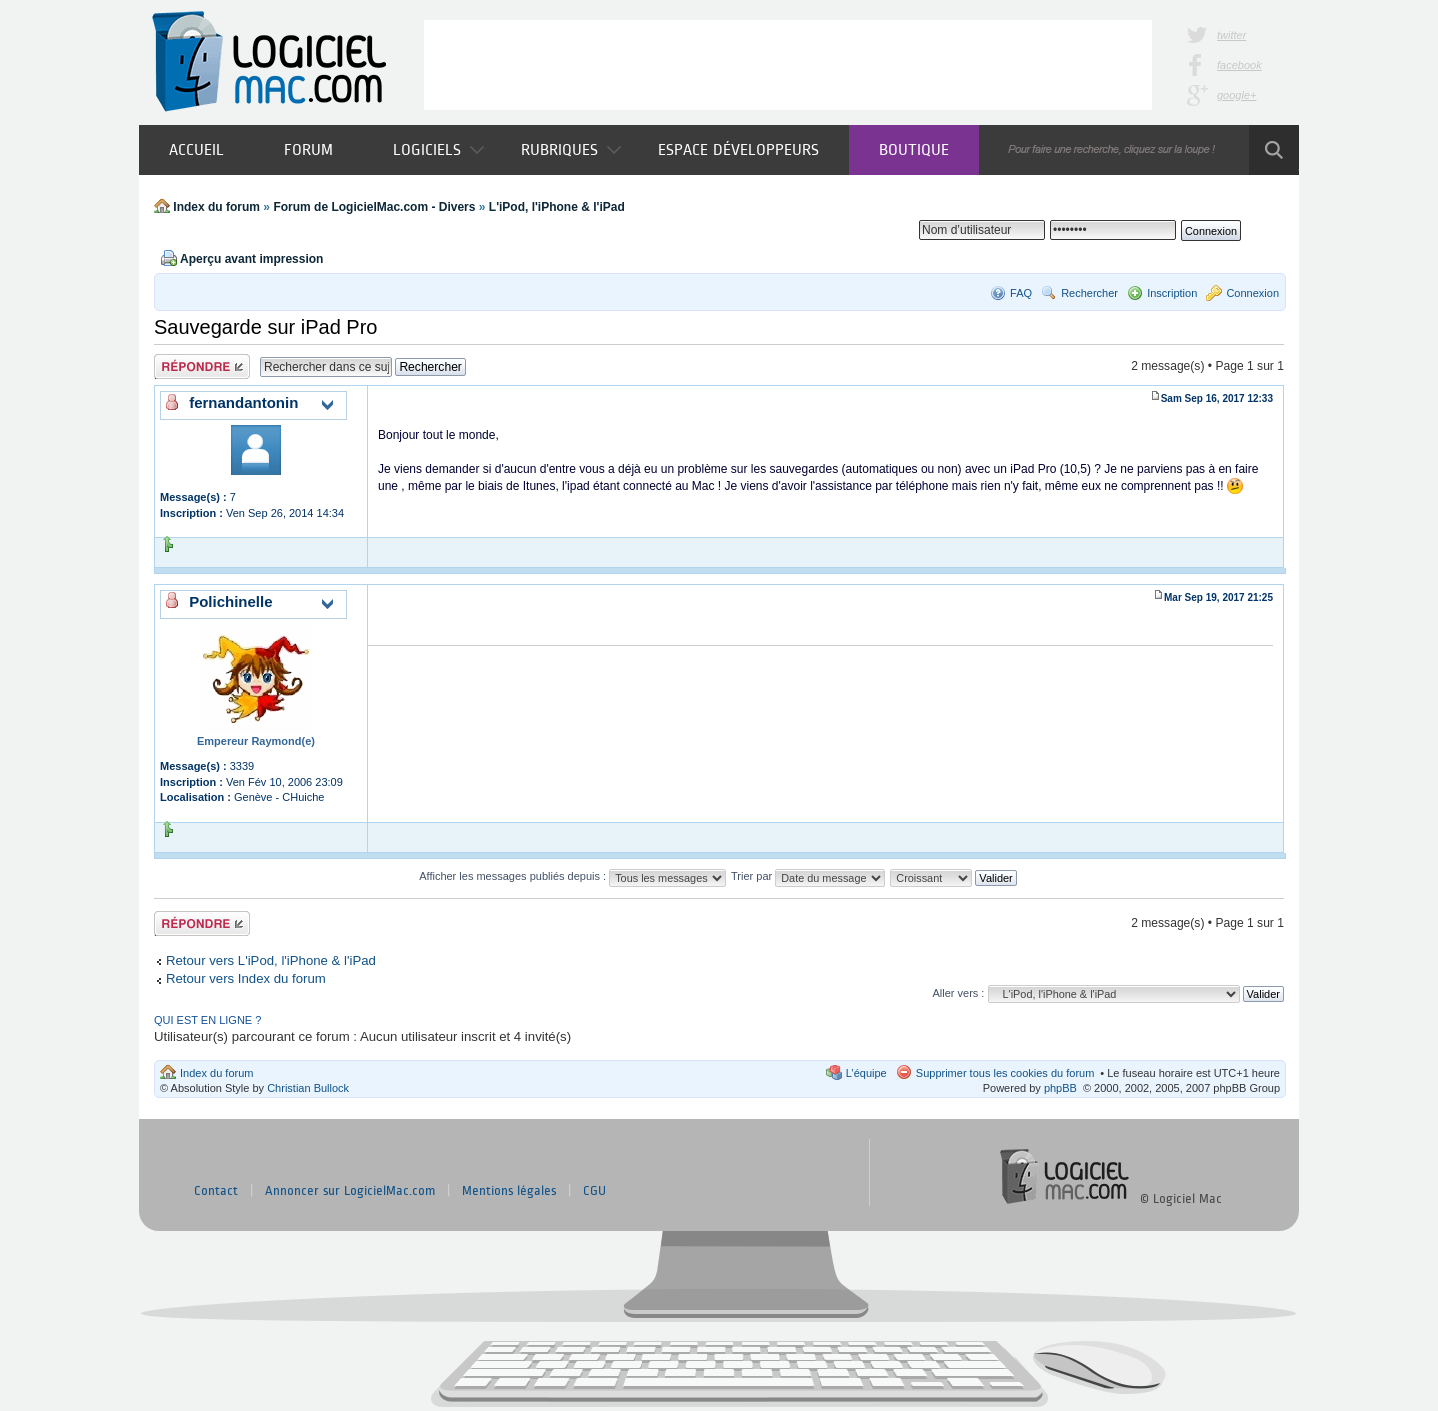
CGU (594, 1191)
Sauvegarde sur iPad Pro (265, 327)
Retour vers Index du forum (246, 978)
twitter (1231, 35)
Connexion (1252, 293)
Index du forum (216, 207)
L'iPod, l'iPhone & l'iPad (557, 207)
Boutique (914, 149)
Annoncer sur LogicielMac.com (350, 1191)
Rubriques (571, 149)
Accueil (196, 149)
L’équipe (866, 1073)
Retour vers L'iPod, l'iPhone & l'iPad (271, 960)
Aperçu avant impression (251, 259)
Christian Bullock (308, 1088)
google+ (1236, 95)
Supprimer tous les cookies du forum (1005, 1073)
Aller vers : (958, 993)
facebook (1239, 65)
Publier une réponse (202, 366)
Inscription (1172, 293)
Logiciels (438, 149)
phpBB (1060, 1088)
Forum (308, 149)
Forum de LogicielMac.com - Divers (374, 207)
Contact (216, 1191)
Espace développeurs (738, 149)
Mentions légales (509, 1191)
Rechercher (1089, 293)
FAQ (1021, 293)
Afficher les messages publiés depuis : (572, 876)
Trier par (808, 876)
